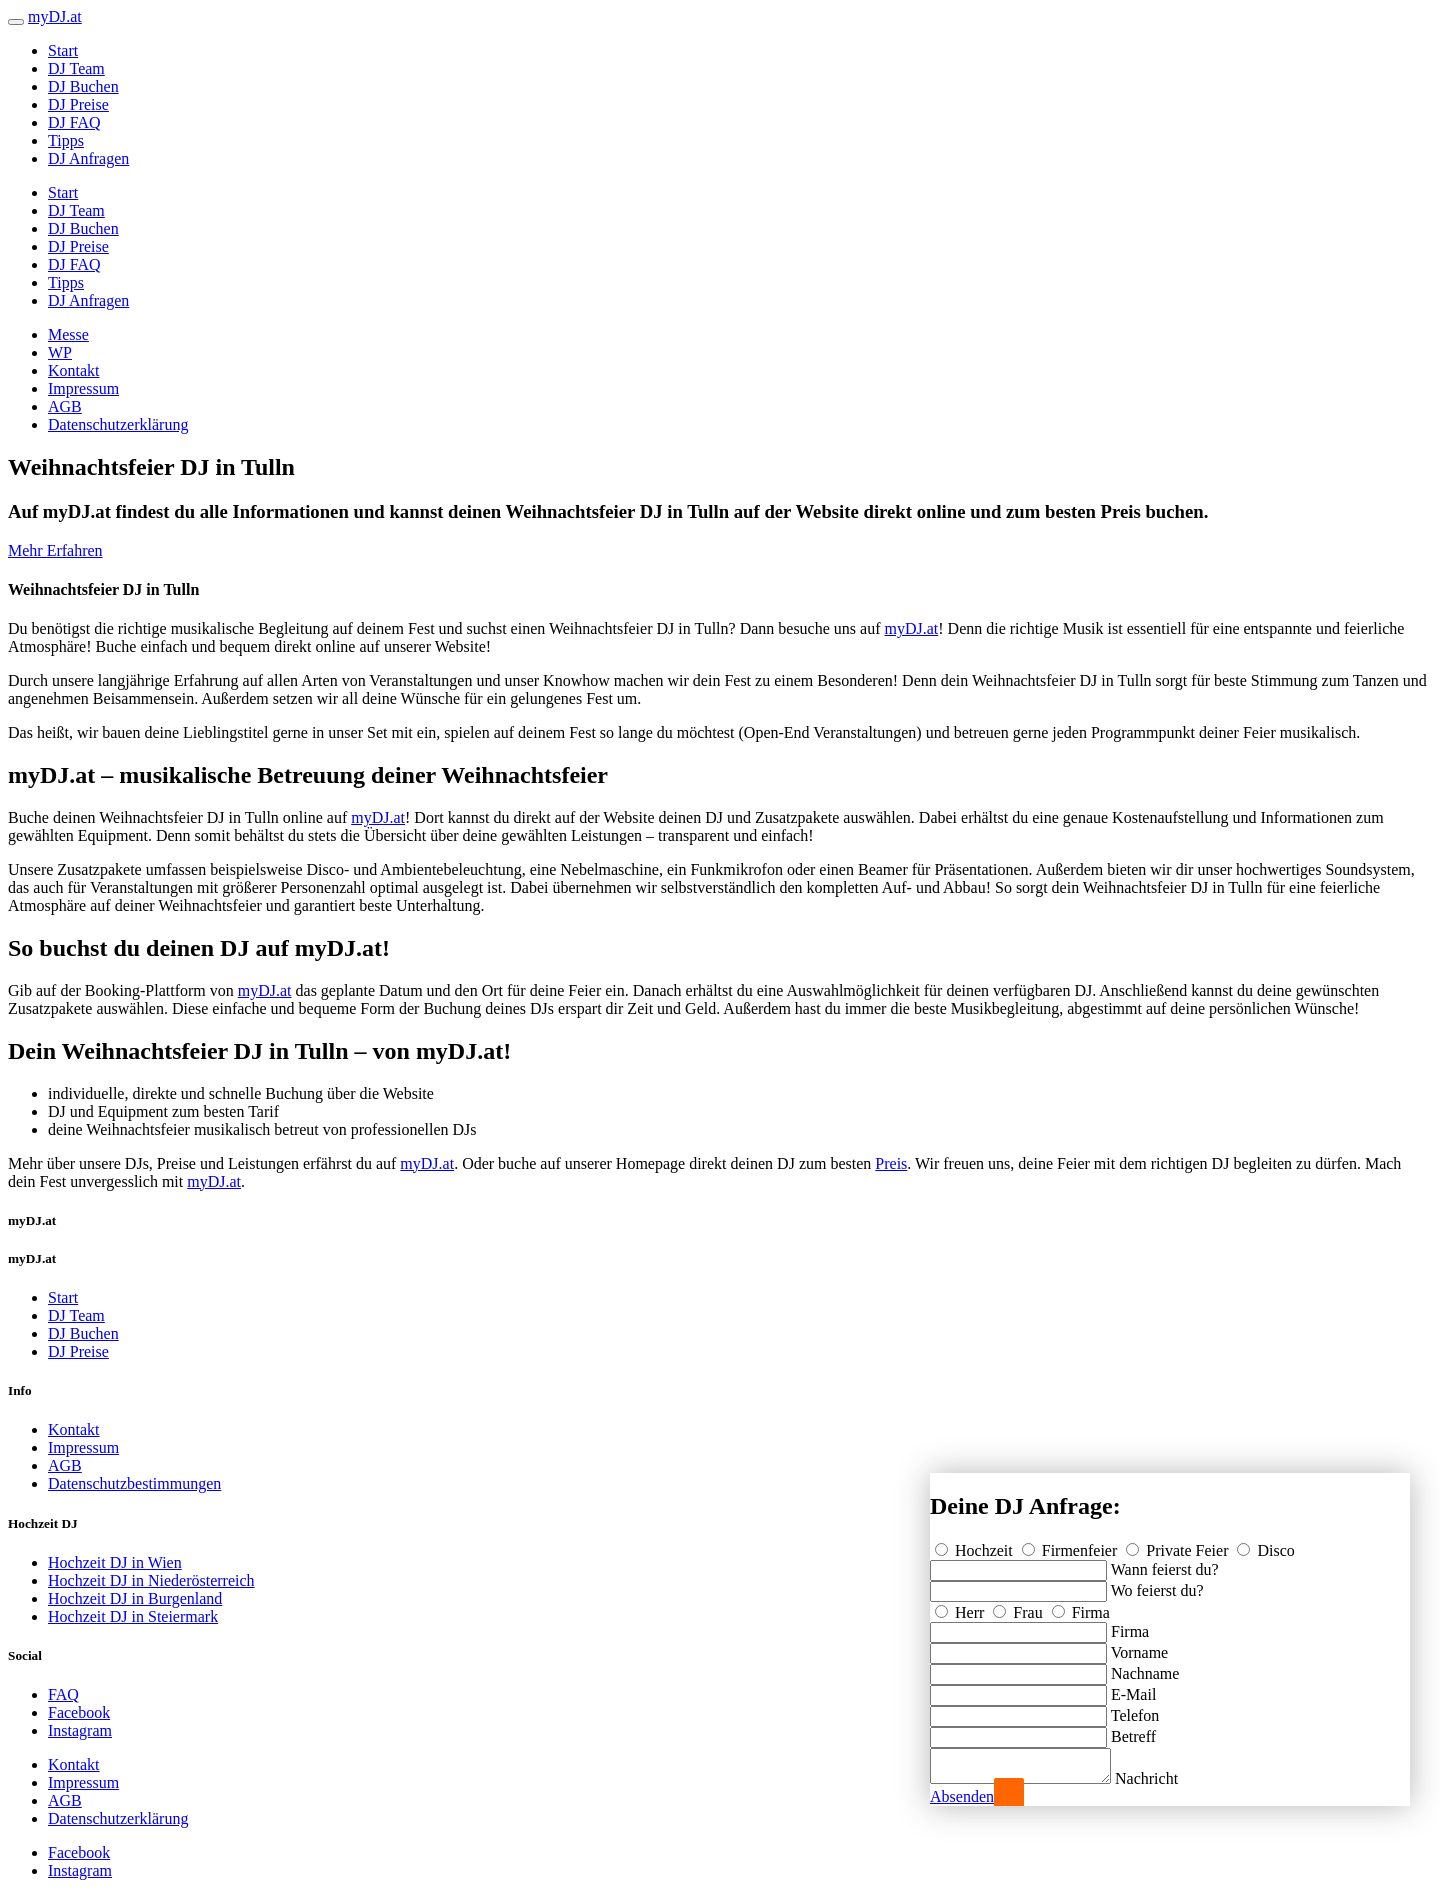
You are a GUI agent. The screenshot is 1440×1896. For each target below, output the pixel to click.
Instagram (80, 1730)
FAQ (63, 1694)
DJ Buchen (83, 86)
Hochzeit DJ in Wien (115, 1562)
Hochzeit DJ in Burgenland (135, 1598)
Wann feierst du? (1165, 1563)
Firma (1081, 1606)
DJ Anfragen (88, 158)
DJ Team (76, 68)
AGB (65, 406)
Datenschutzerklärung (118, 424)
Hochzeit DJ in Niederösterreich (151, 1580)
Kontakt (74, 370)
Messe (68, 334)
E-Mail (1133, 1688)
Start (63, 50)
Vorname (1139, 1646)
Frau (1019, 1606)
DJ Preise (78, 104)
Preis (891, 1163)
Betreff (1133, 1730)
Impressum (83, 388)
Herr (961, 1606)
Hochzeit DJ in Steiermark (133, 1616)
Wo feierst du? (1157, 1584)
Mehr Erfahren (55, 550)
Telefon (1135, 1709)
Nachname (1145, 1667)
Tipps (66, 140)
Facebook (79, 1712)
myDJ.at (911, 628)
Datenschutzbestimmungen (134, 1483)
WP (60, 352)
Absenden (962, 1796)
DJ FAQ (74, 122)
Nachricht (1166, 1778)
